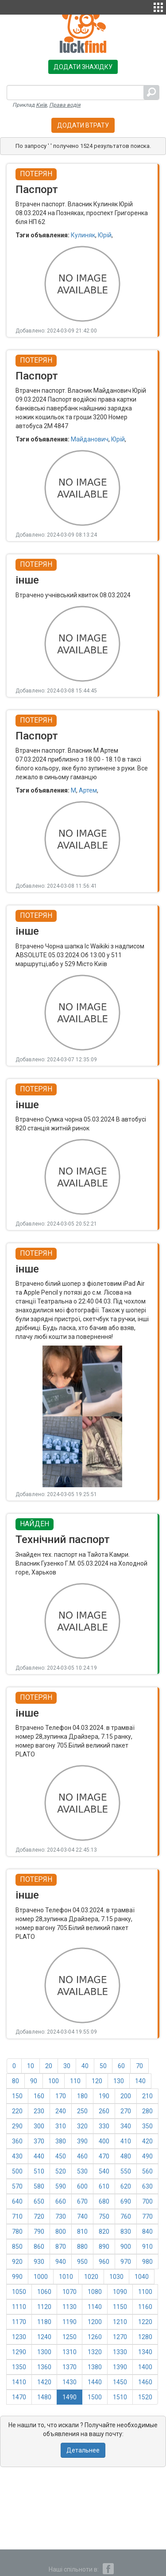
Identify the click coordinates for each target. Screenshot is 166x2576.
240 (60, 2111)
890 (104, 2246)
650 (39, 2201)
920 (17, 2261)
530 (82, 2171)
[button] (158, 6)
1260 (95, 2336)
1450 (120, 2382)
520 (60, 2171)
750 (104, 2216)
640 (17, 2201)
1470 (19, 2397)
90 (33, 2081)
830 (125, 2231)
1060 (44, 2291)
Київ (41, 105)
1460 (145, 2382)
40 (85, 2065)
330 (104, 2126)
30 (66, 2065)
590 (60, 2186)
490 (147, 2156)
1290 (19, 2352)
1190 (69, 2321)
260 (104, 2111)
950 (82, 2261)
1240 (44, 2336)
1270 (120, 2336)
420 (147, 2141)
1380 (95, 2367)
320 (82, 2126)
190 (104, 2096)
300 (39, 2126)
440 (39, 2156)
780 (17, 2231)
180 (82, 2096)
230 (39, 2111)
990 (17, 2276)
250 (82, 2111)
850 (17, 2246)
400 (104, 2141)
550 (125, 2171)
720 (39, 2216)
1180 (44, 2321)
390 (82, 2141)
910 (147, 2246)
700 (147, 2201)
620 (125, 2186)
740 (82, 2216)
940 (60, 2261)
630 (147, 2186)
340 (125, 2126)
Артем (88, 790)
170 (60, 2096)
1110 (19, 2306)
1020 (91, 2276)
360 (17, 2141)
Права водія (65, 105)
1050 (19, 2291)
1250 (69, 2336)
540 (104, 2171)
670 (82, 2201)
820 (104, 2231)
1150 (120, 2306)
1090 (120, 2291)
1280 (145, 2336)
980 (147, 2261)
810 (82, 2231)
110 (75, 2081)
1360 (44, 2367)
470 (104, 2156)
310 (60, 2126)
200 (125, 2096)
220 (17, 2111)
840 (147, 2231)
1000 (41, 2276)
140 (140, 2081)
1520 (145, 2397)
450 (60, 2156)
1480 (44, 2397)
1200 (95, 2321)
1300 (44, 2352)
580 (39, 2186)
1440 (95, 2382)
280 (147, 2111)
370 (39, 2141)
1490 (69, 2397)
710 (17, 2216)
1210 (120, 2321)
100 (53, 2081)
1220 (145, 2321)
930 (39, 2261)
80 (15, 2081)
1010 (66, 2276)
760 (125, 2216)
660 (60, 2201)
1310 (69, 2352)
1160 (145, 2306)
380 (60, 2141)
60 (121, 2065)
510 (39, 2171)
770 (147, 2216)
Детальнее (83, 2450)
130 (118, 2081)
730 (60, 2216)
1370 (69, 2367)
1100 (145, 2291)
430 (17, 2156)
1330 (120, 2352)
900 (125, 2246)
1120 (44, 2306)
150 (17, 2096)
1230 (19, 2336)
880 (82, 2246)
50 (103, 2065)
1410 (19, 2382)
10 (30, 2065)
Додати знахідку (83, 66)
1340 (145, 2352)
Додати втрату (83, 125)
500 (17, 2171)
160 (39, 2096)
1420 (44, 2382)
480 (125, 2156)
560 (147, 2171)
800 (60, 2231)
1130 (69, 2306)
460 (82, 2156)
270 (125, 2111)
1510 (120, 2397)
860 (39, 2246)
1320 (95, 2352)
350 (147, 2126)
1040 (142, 2276)
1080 (95, 2291)
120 (97, 2081)
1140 (95, 2306)
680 (104, 2201)
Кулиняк (83, 235)
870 (60, 2246)
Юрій (105, 235)
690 (125, 2201)
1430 (69, 2382)
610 (104, 2186)
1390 (120, 2367)
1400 (145, 2367)
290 (17, 2126)
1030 (116, 2276)
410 (125, 2141)
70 (139, 2065)
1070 (69, 2291)
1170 (19, 2321)
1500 (95, 2397)
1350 (19, 2367)
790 (39, 2231)
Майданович (89, 439)
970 (125, 2261)
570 (17, 2186)
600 (82, 2186)
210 (147, 2096)
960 (104, 2261)
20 (48, 2065)
